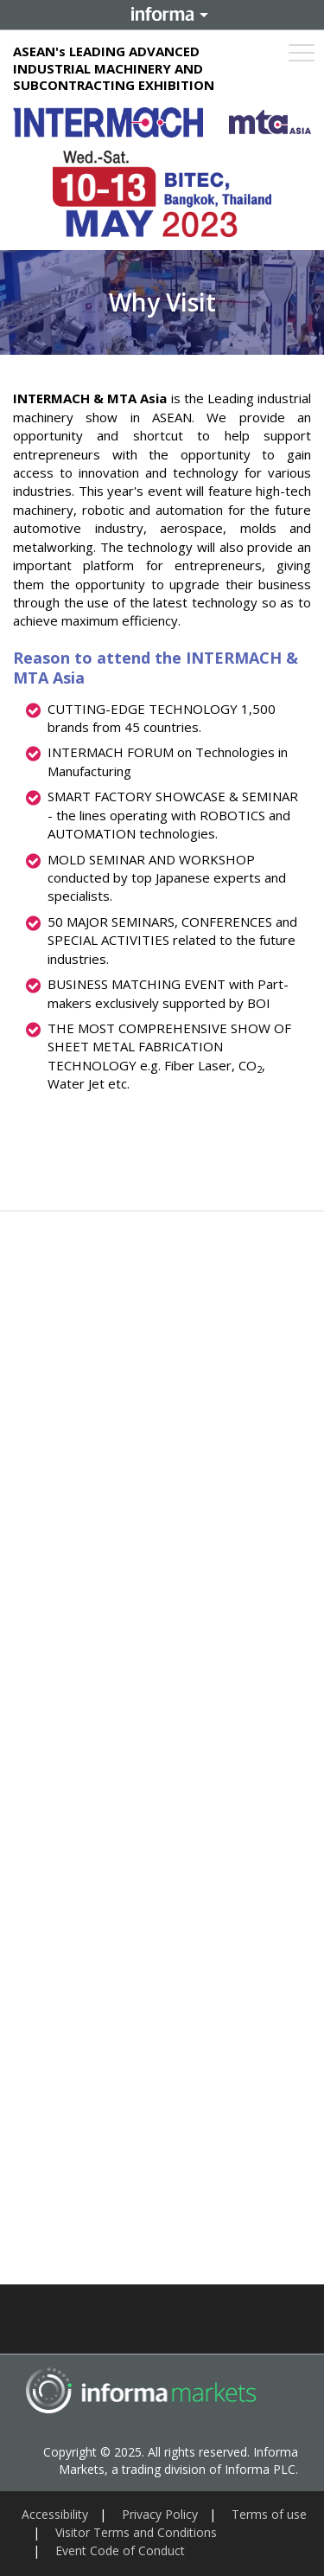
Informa (162, 15)
